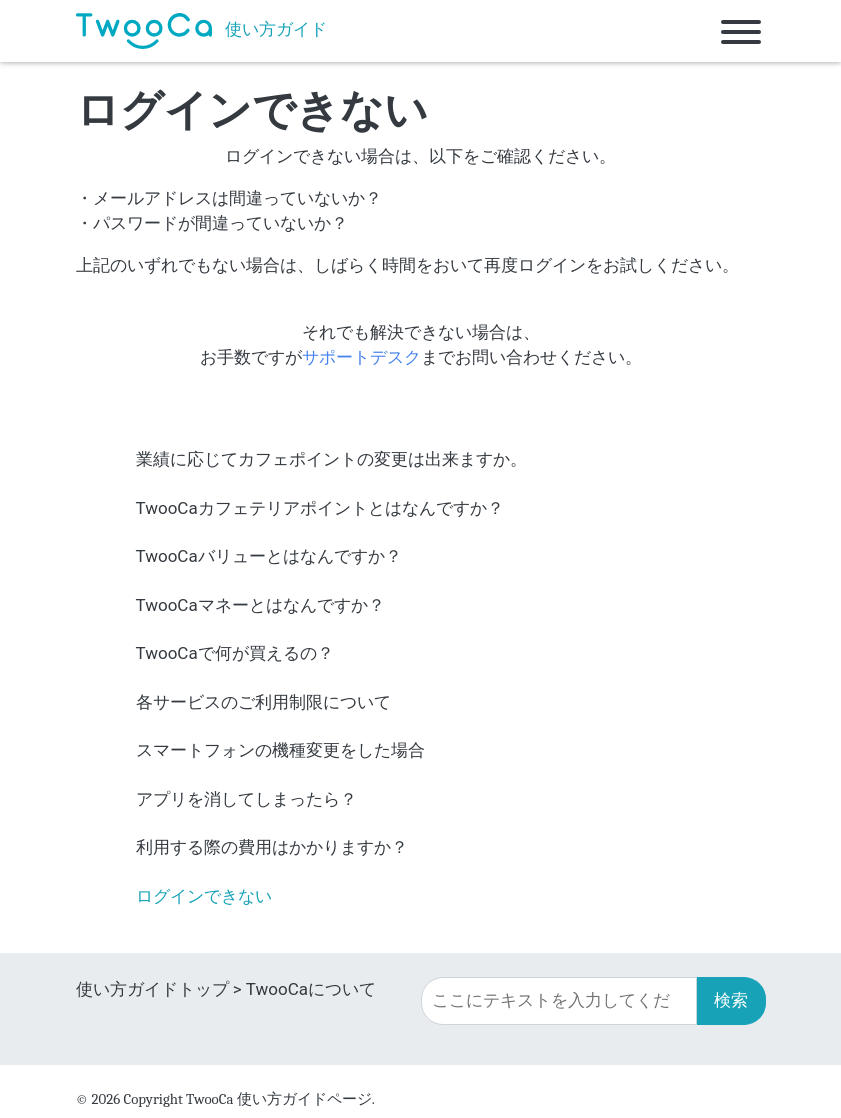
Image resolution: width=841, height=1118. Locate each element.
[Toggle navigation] (741, 31)
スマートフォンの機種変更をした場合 (280, 750)
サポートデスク (361, 357)
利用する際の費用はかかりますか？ (272, 847)
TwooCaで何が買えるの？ (235, 653)
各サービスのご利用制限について (263, 702)
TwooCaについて (311, 989)
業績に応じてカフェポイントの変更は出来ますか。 (331, 459)
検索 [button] (731, 1000)
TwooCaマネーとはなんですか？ (260, 605)
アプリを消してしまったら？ (246, 799)
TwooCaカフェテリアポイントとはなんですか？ (320, 508)
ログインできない (204, 896)
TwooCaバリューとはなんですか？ (269, 556)
